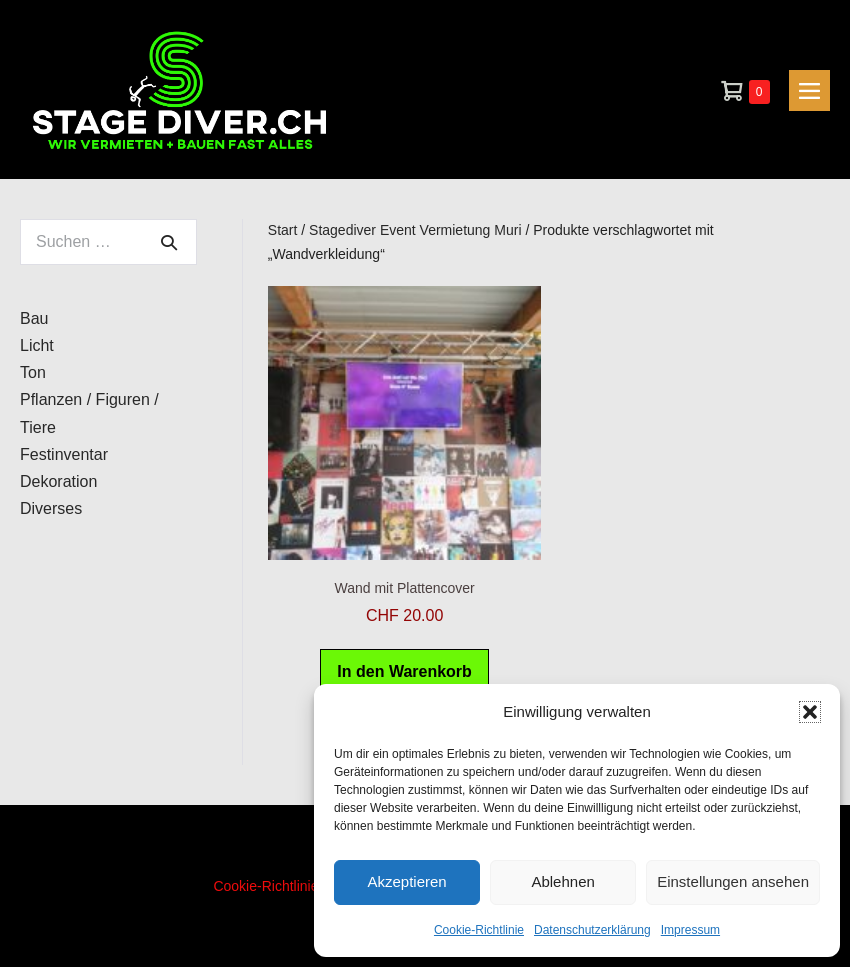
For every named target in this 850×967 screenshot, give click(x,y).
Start (283, 230)
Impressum (690, 930)
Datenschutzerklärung (592, 930)
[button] (810, 712)
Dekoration (58, 481)
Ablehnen (562, 881)
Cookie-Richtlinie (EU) (282, 886)
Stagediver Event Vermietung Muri (415, 230)
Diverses (51, 508)
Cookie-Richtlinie (479, 930)
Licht (37, 345)
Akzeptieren (406, 881)
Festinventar (64, 454)
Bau (34, 318)
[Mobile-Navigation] (809, 90)
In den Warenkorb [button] (404, 671)
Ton (33, 372)
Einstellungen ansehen (733, 881)
